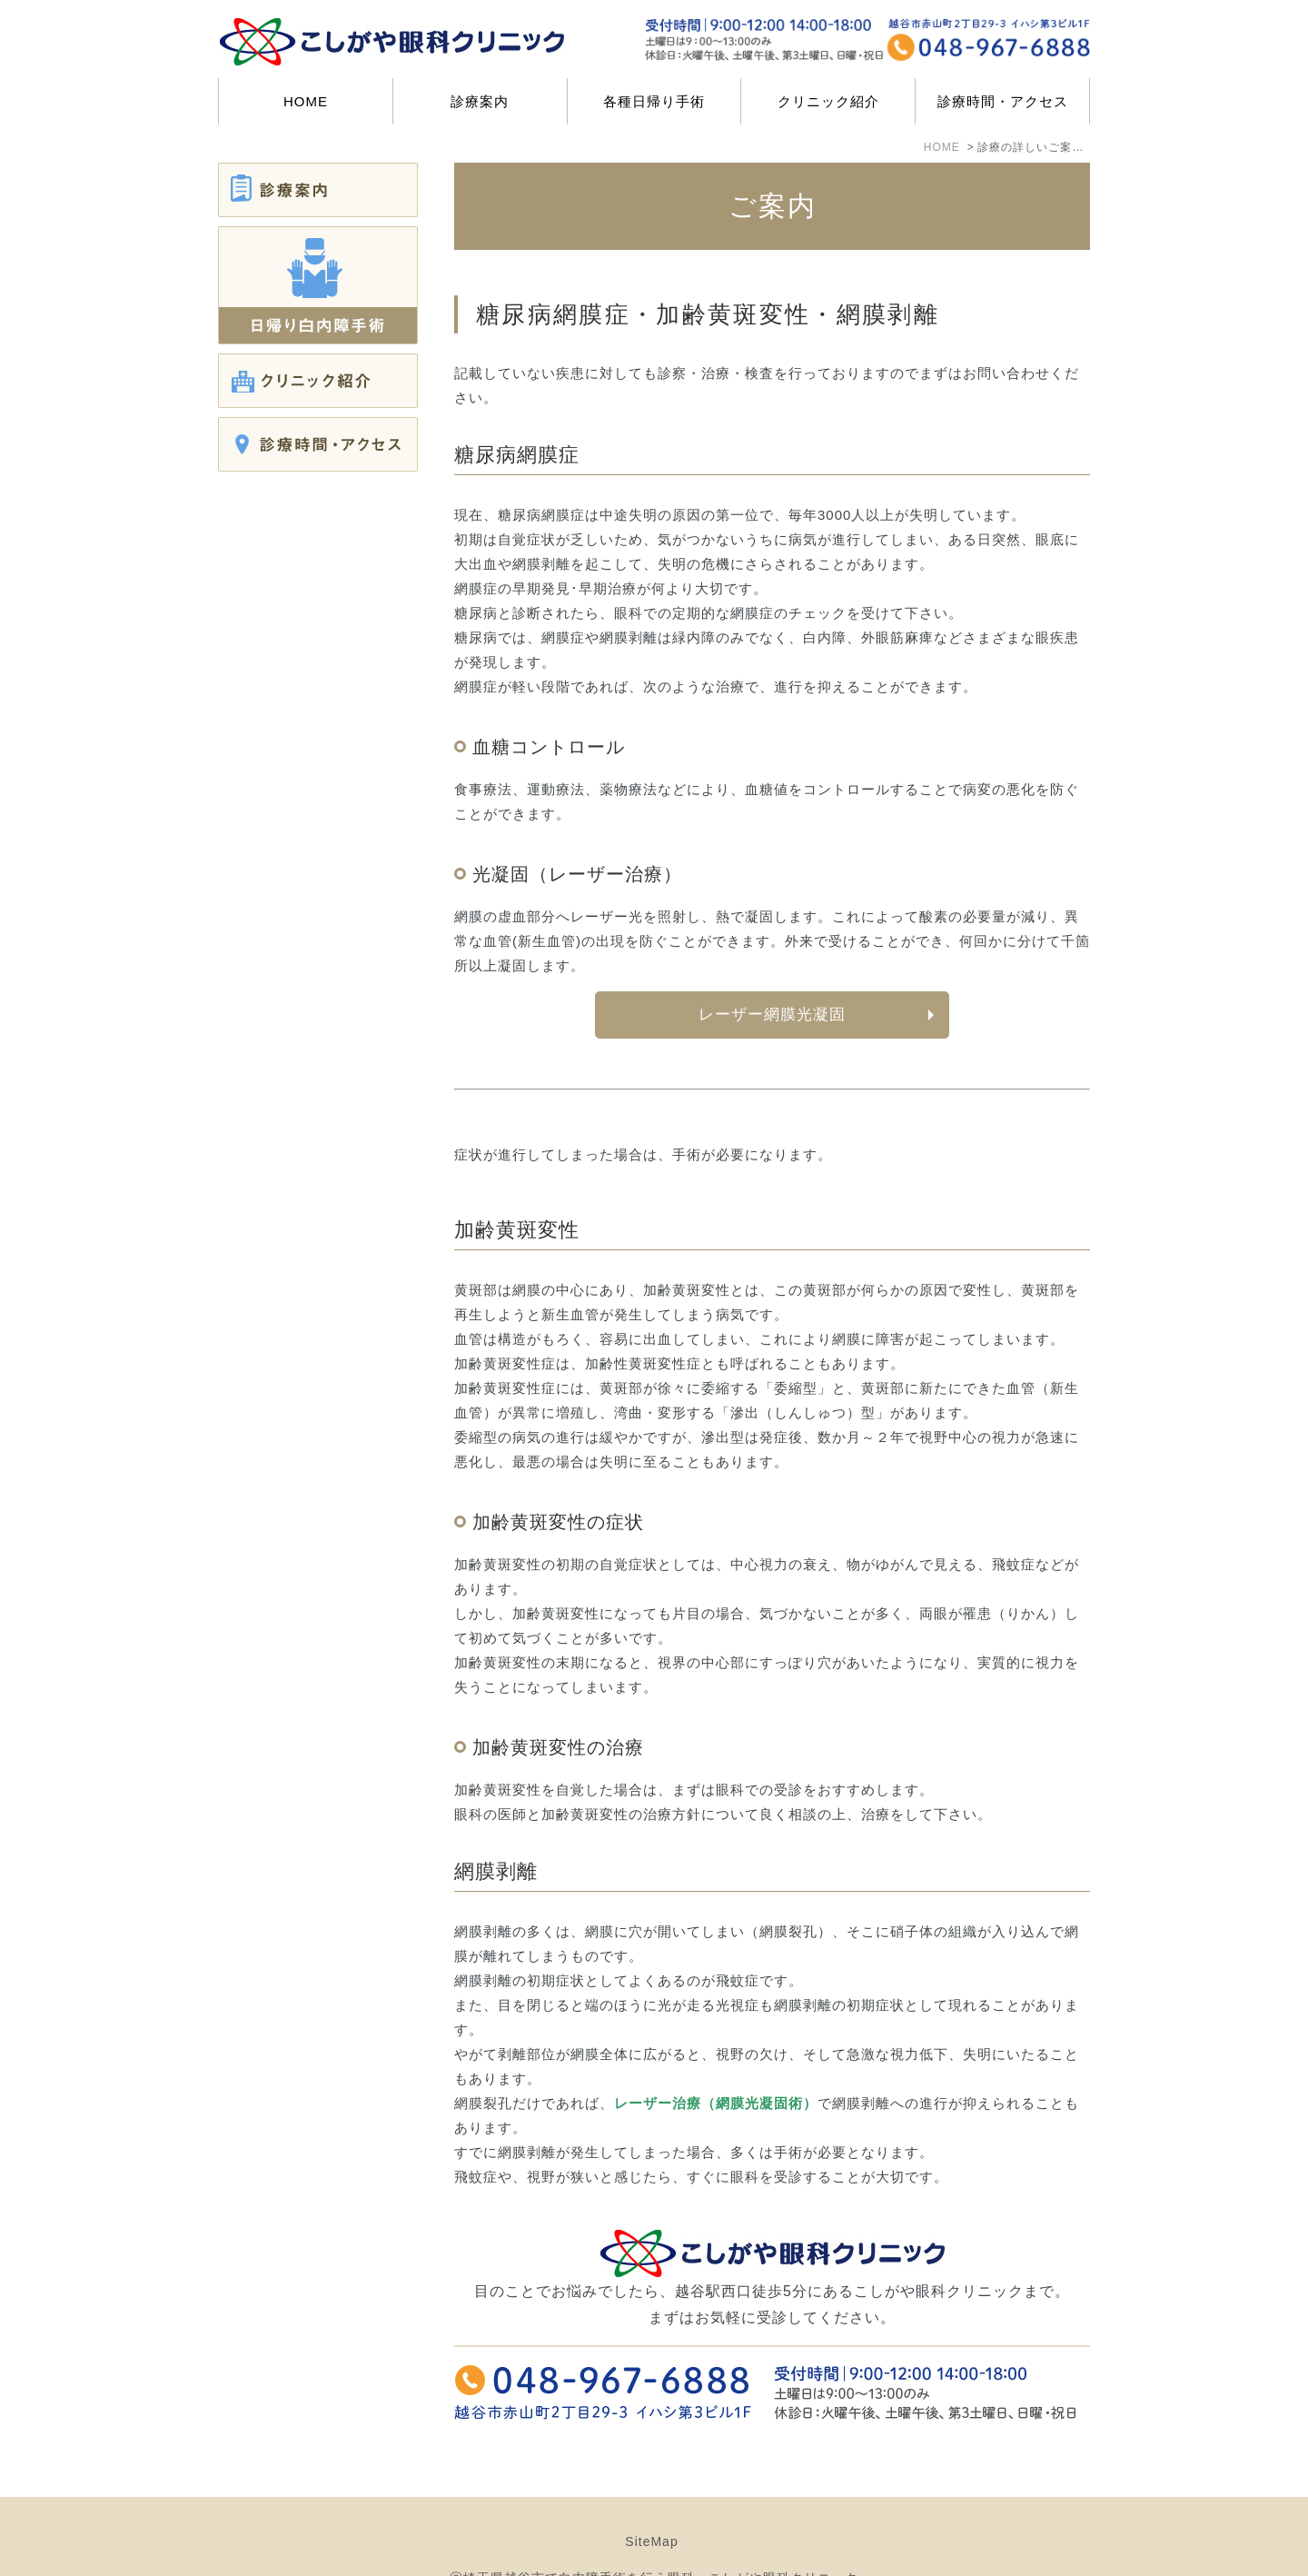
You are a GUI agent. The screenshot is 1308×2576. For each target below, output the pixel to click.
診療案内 (480, 101)
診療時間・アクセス (1002, 101)
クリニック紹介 (828, 101)
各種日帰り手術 (654, 101)
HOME (305, 101)
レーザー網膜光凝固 (772, 1014)
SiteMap (651, 2496)
